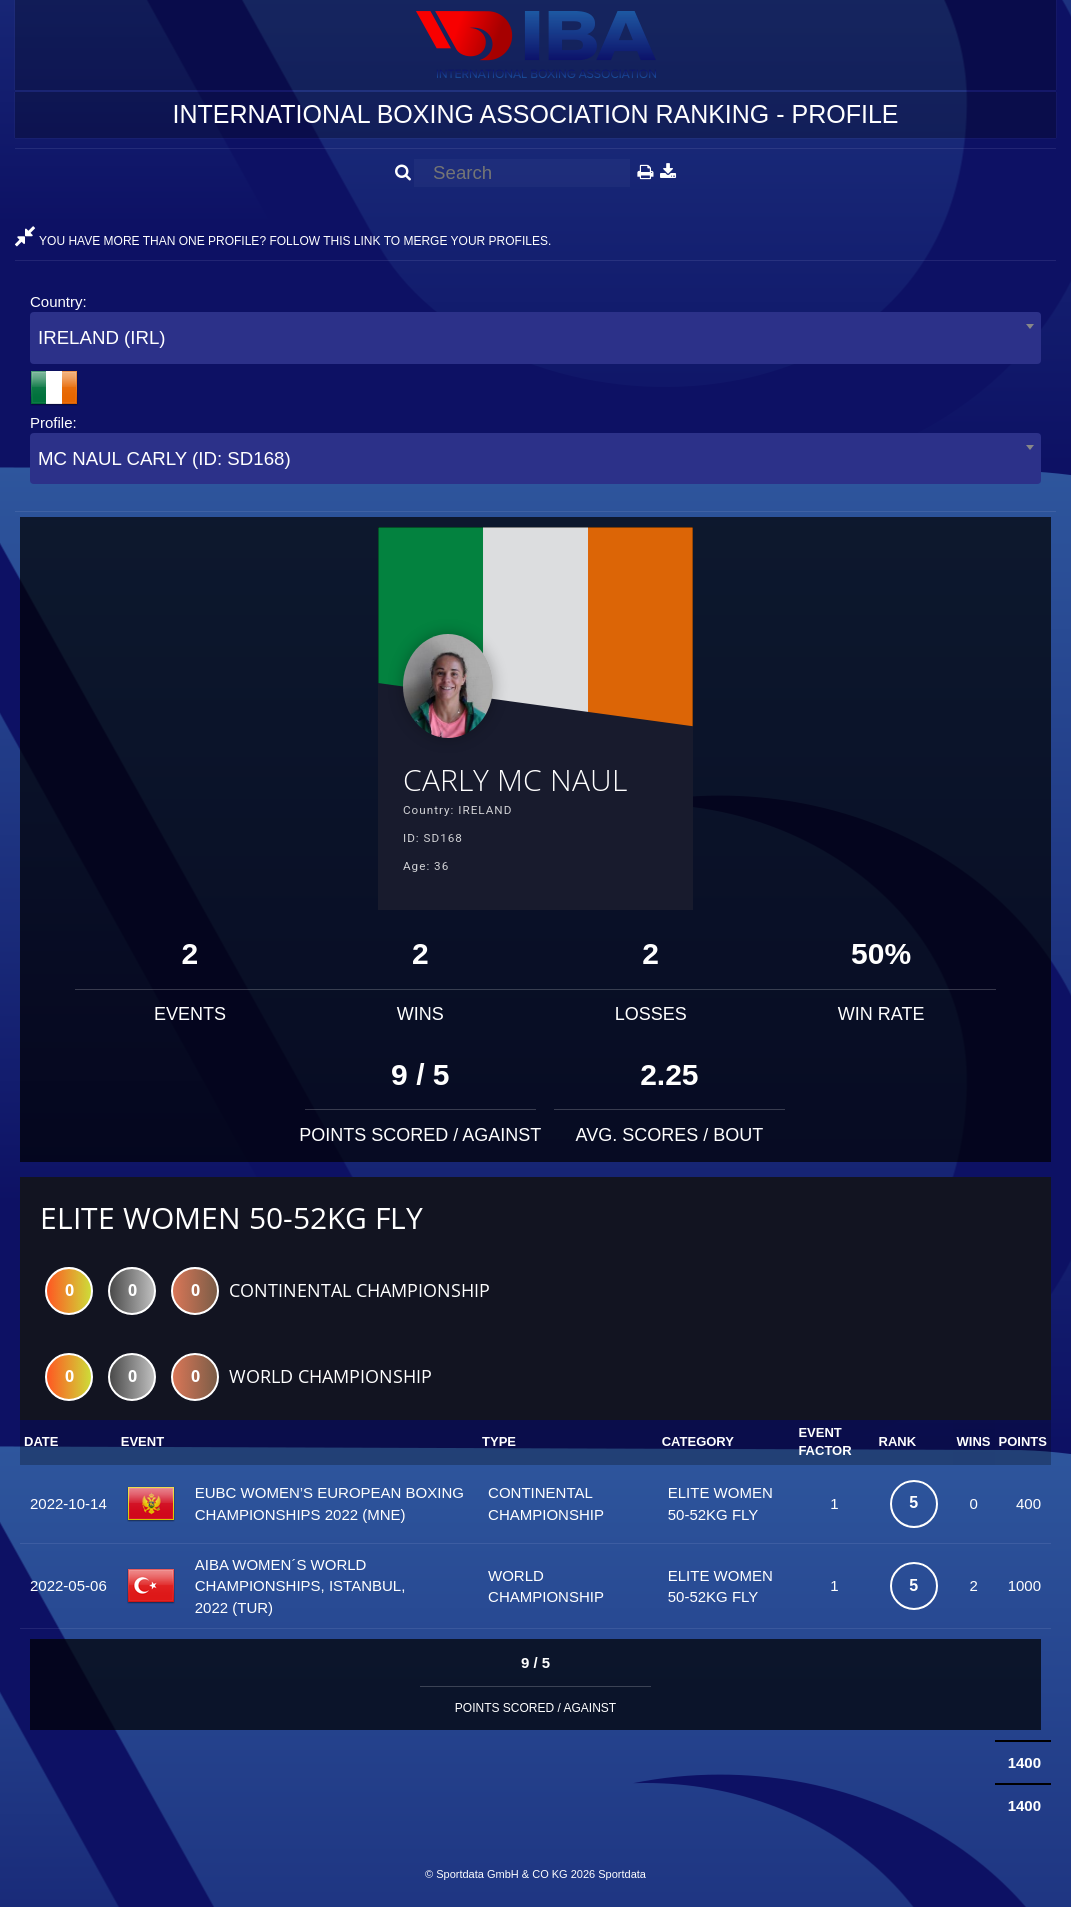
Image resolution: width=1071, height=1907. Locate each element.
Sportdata (622, 1874)
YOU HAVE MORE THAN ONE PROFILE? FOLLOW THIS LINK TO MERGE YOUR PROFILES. (283, 241)
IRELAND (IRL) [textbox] (102, 337)
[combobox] (535, 337)
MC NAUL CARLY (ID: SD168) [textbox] (164, 458)
